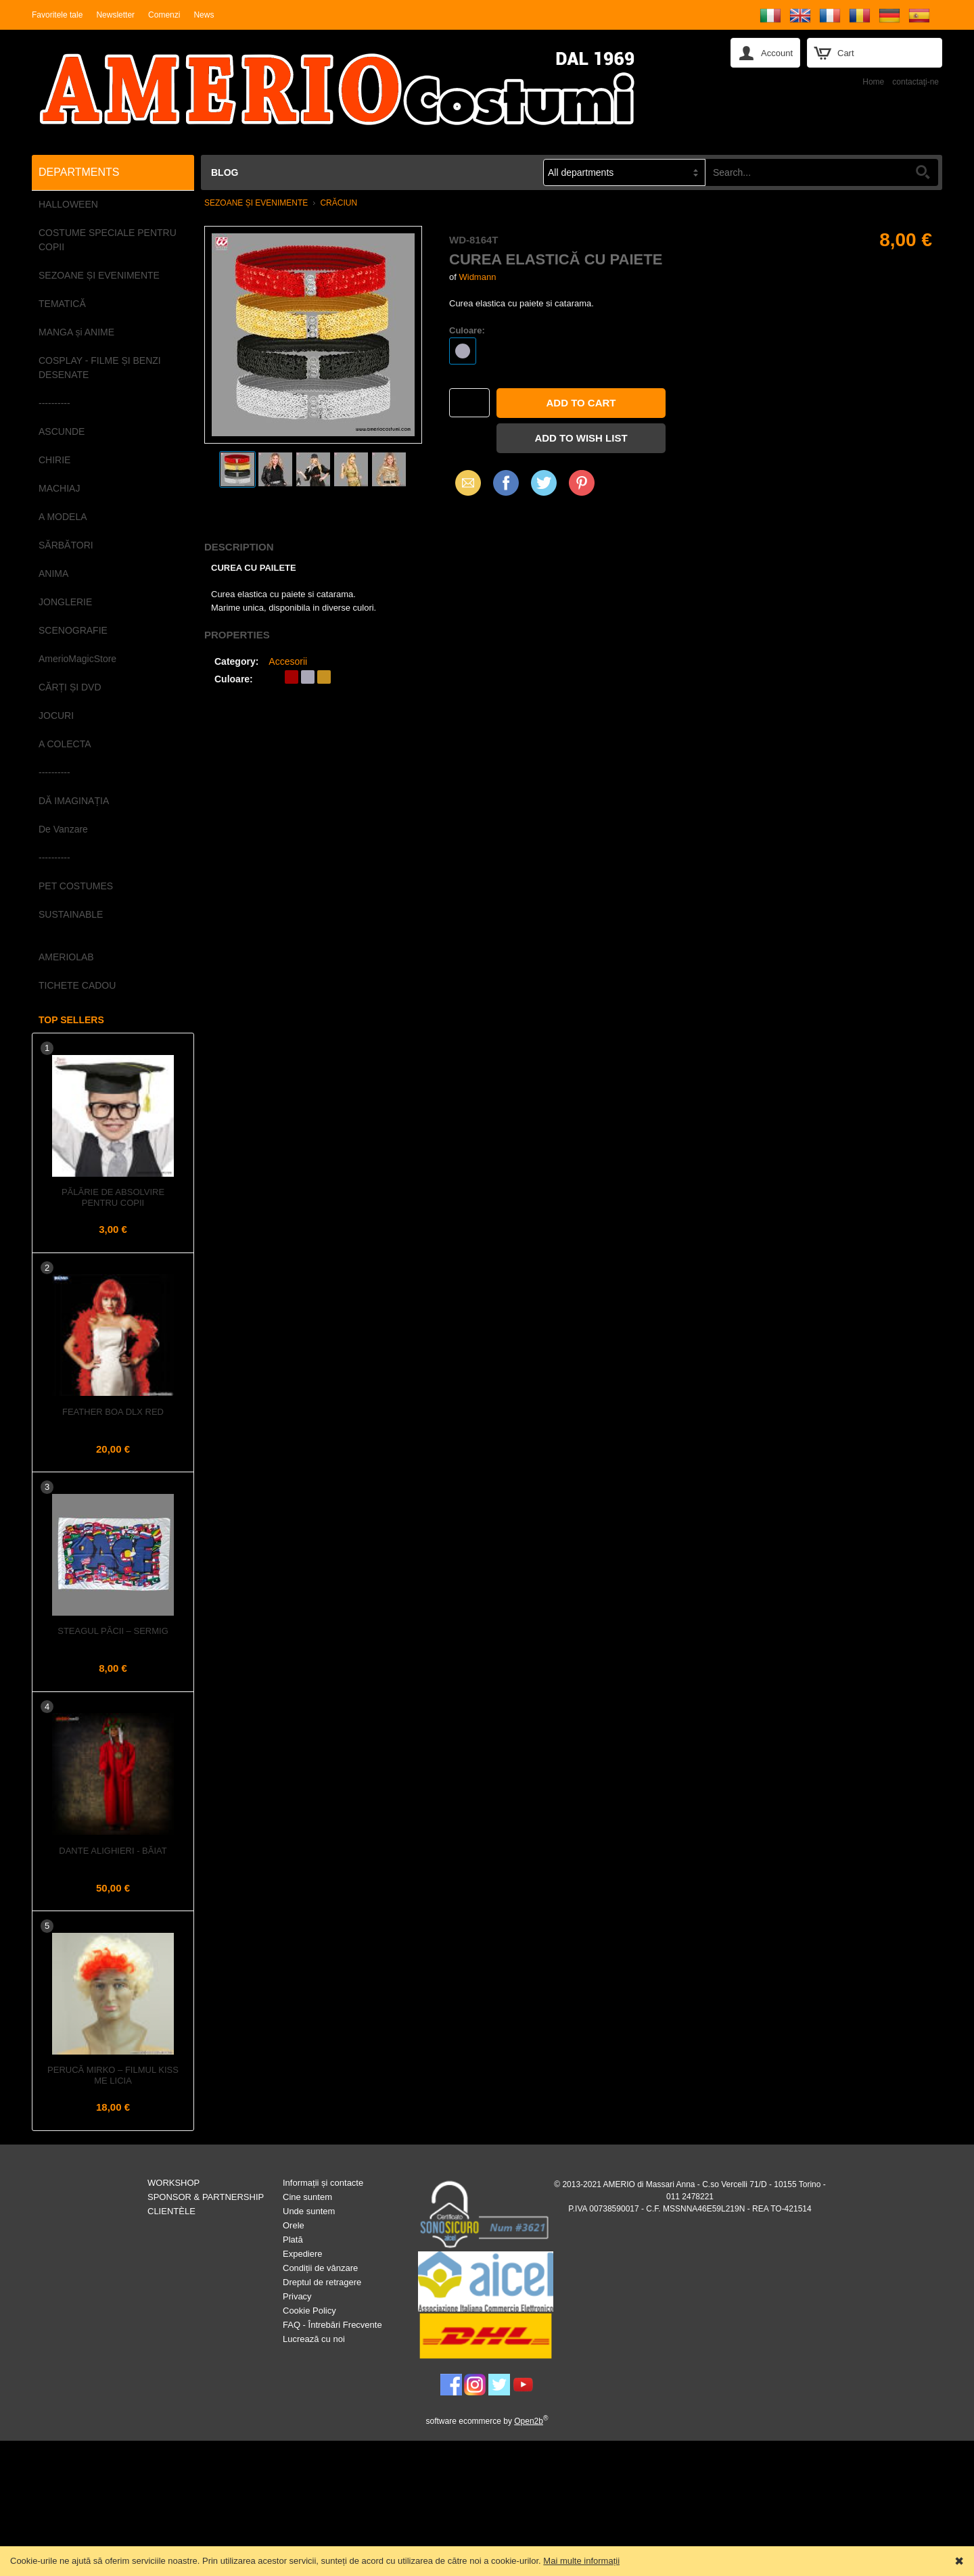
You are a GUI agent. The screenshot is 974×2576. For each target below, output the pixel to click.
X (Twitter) (544, 487)
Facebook (506, 482)
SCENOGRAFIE (73, 630)
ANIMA (53, 573)
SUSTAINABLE (71, 914)
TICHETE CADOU (77, 985)
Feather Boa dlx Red (113, 1412)
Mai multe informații (581, 2561)
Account (777, 53)
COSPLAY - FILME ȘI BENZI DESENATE (100, 367)
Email (464, 482)
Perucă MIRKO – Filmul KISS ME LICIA (113, 2075)
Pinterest (582, 482)
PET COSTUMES (76, 886)
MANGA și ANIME (76, 332)
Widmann (477, 277)
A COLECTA (65, 744)
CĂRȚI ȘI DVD (70, 687)
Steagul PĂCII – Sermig (112, 1631)
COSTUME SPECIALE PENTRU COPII (108, 239)
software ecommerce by (487, 2421)
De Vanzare (63, 829)
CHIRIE (54, 459)
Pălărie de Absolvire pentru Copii (113, 1197)
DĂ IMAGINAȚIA (74, 800)
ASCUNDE (62, 431)
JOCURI (56, 715)
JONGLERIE (65, 601)
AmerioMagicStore (77, 658)
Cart (845, 53)
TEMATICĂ (62, 303)
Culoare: (467, 330)
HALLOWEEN (68, 204)
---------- (54, 403)
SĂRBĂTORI (66, 545)
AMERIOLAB (66, 957)
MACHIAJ (59, 488)
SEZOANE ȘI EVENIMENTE (99, 275)
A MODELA (63, 516)
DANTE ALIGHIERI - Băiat (112, 1851)
